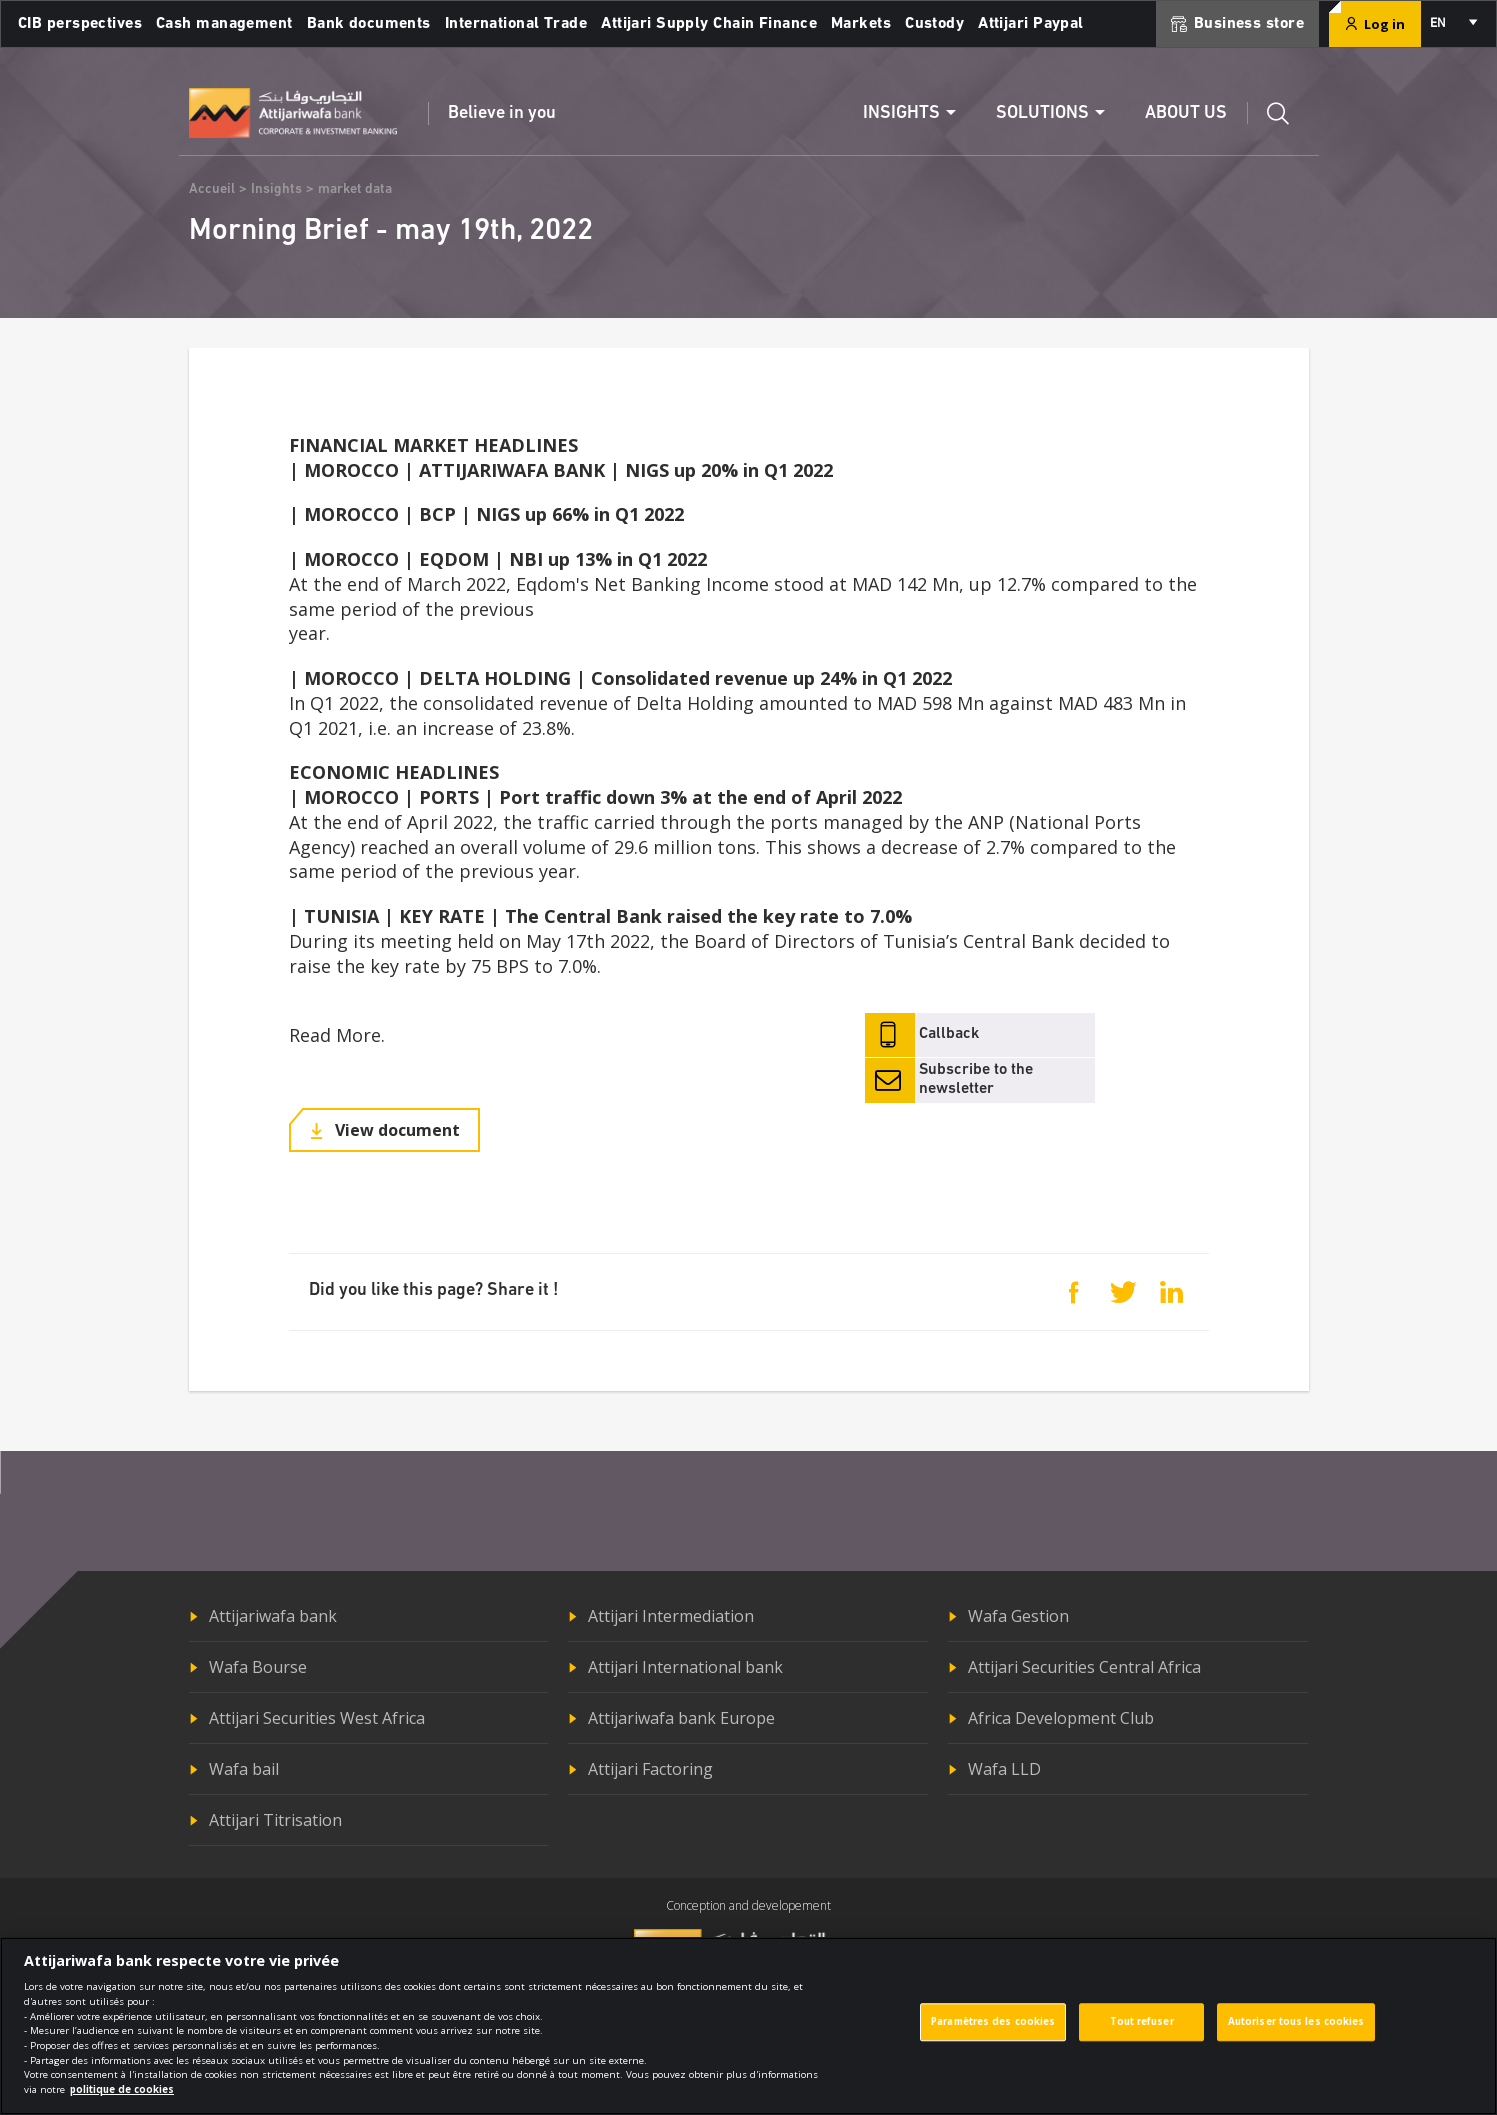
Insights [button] (901, 113)
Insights (276, 189)
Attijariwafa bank (273, 1616)
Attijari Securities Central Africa (1084, 1667)
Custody (934, 24)
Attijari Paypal (1031, 24)
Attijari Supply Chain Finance (709, 24)
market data (355, 189)
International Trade (516, 24)
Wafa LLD (1004, 1769)
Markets (861, 24)
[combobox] (1452, 24)
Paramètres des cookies (993, 2034)
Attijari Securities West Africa (317, 1718)
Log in (1375, 24)
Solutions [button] (1042, 113)
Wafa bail (244, 1769)
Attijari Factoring (650, 1769)
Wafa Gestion (1018, 1616)
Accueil (212, 189)
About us (1186, 113)
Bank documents (369, 24)
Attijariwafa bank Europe (681, 1718)
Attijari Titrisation (275, 1820)
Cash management (224, 24)
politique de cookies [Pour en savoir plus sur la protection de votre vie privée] (122, 2101)
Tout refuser (1142, 2034)
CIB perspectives (80, 24)
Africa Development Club (1061, 1718)
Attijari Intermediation (671, 1616)
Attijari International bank (685, 1667)
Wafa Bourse (258, 1667)
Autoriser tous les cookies (1296, 2034)
